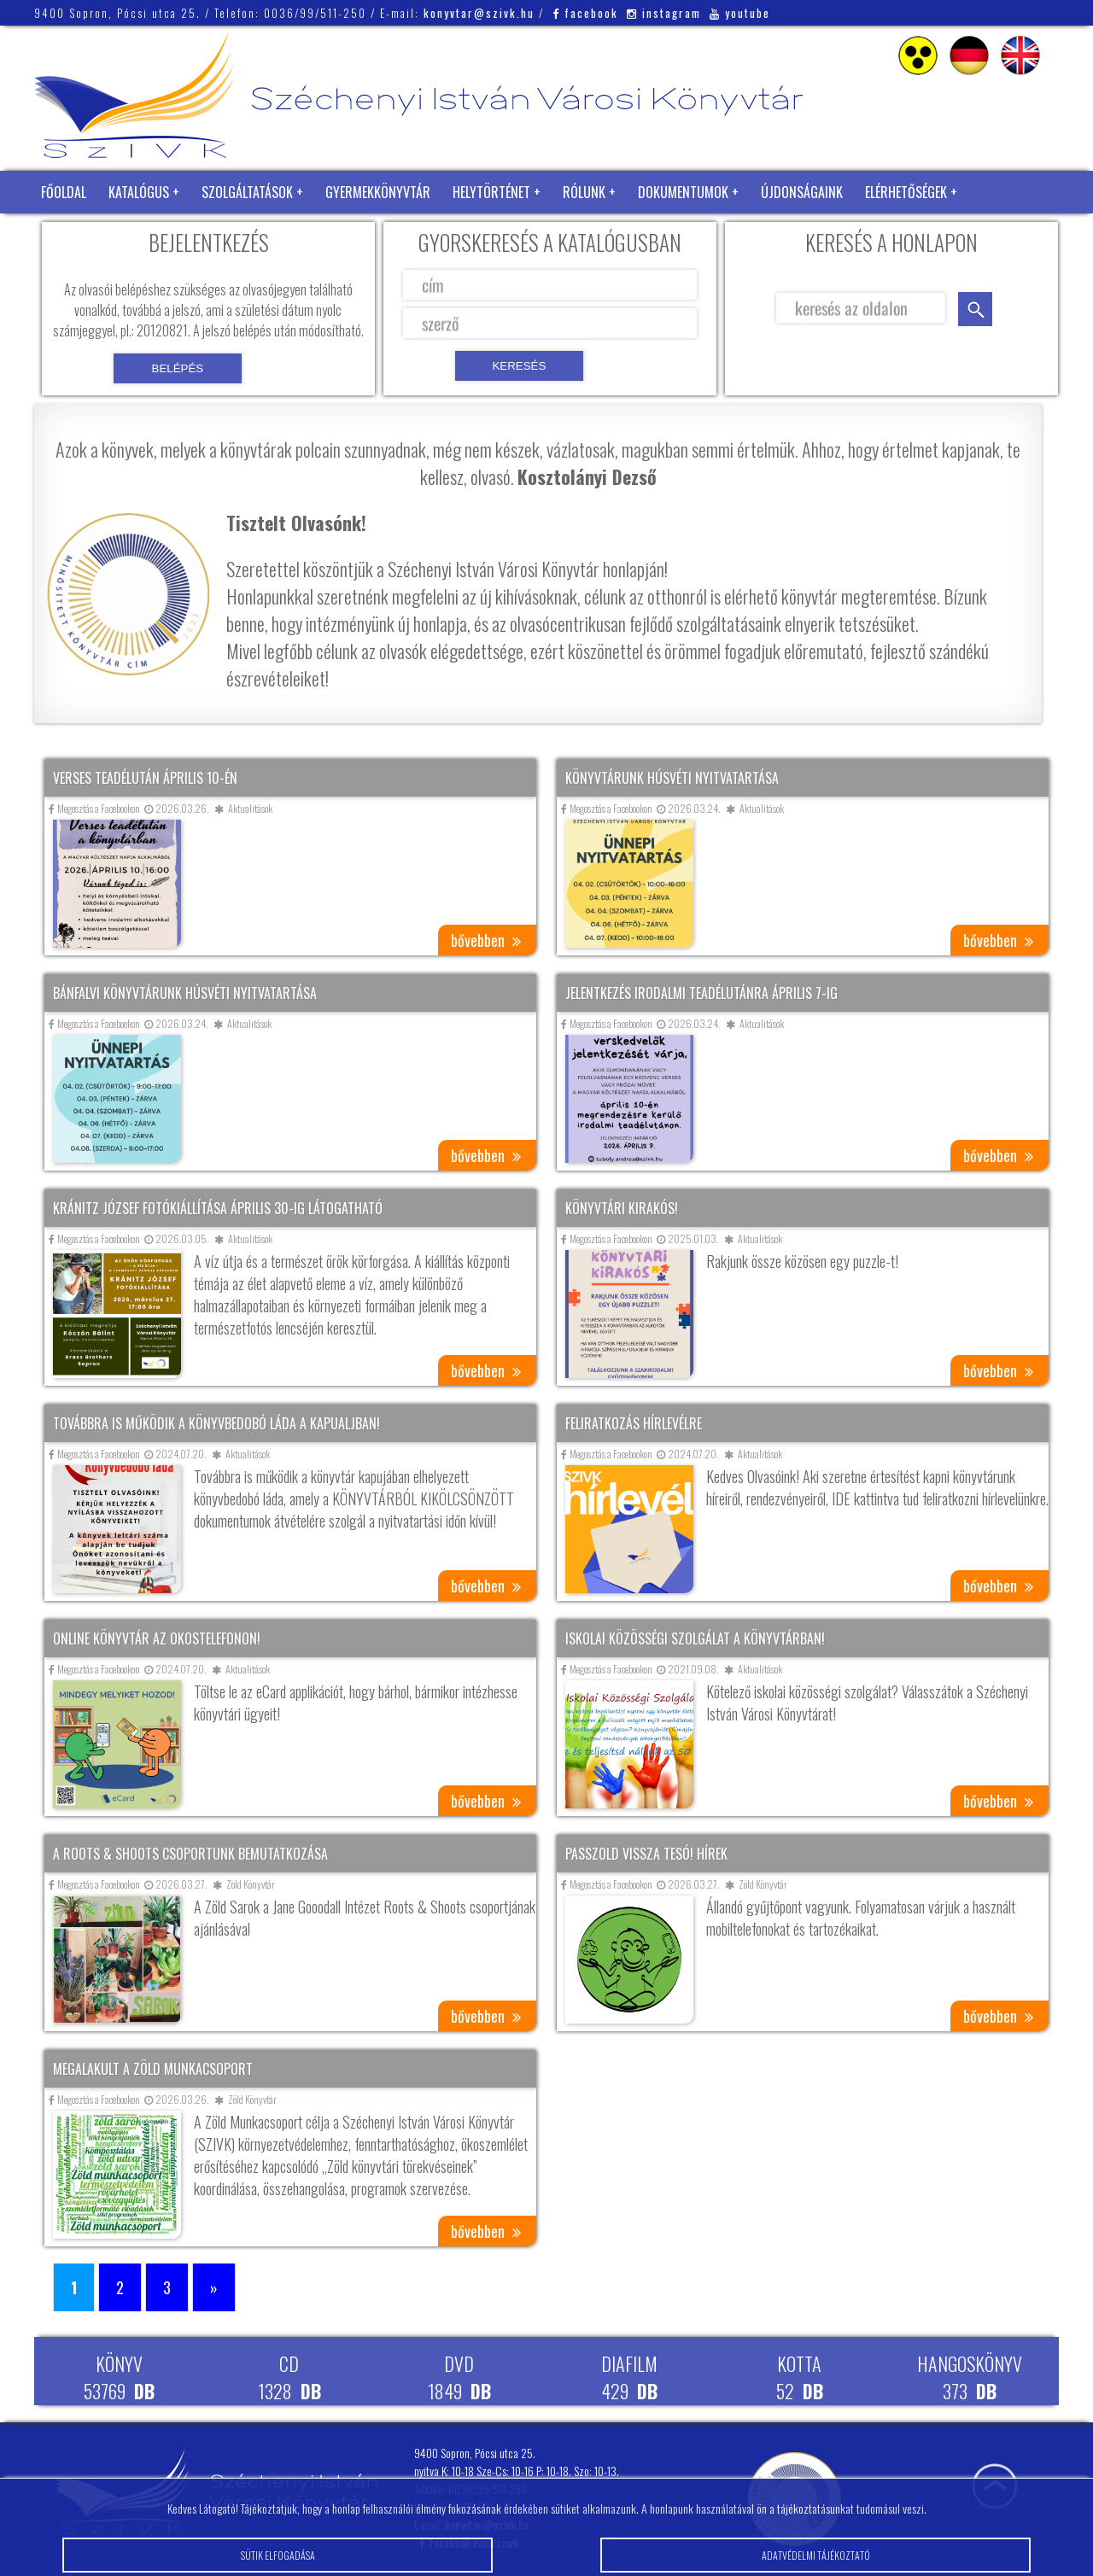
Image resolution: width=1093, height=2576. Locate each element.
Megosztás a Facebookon (94, 808)
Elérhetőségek (906, 192)
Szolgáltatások (247, 192)
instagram (664, 12)
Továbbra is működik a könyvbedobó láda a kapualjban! (216, 1423)
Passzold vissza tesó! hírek (646, 1853)
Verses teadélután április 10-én (145, 778)
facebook (585, 12)
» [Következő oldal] (214, 2287)
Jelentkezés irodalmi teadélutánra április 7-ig (701, 993)
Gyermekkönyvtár (377, 192)
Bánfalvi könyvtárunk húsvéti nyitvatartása (185, 993)
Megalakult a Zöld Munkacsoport (153, 2069)
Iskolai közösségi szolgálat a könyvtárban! (695, 1638)
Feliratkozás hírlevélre (633, 1423)
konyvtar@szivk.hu (479, 12)
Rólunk (584, 192)
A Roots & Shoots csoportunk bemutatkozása (190, 1853)
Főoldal (63, 192)
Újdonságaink (802, 192)
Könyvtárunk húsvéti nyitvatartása (672, 778)
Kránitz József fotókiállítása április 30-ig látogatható (218, 1208)
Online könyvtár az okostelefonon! (156, 1638)
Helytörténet (491, 192)
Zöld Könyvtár (84, 235)
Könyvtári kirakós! (621, 1208)
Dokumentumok (683, 192)
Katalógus (138, 192)
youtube (740, 12)
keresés (975, 309)
